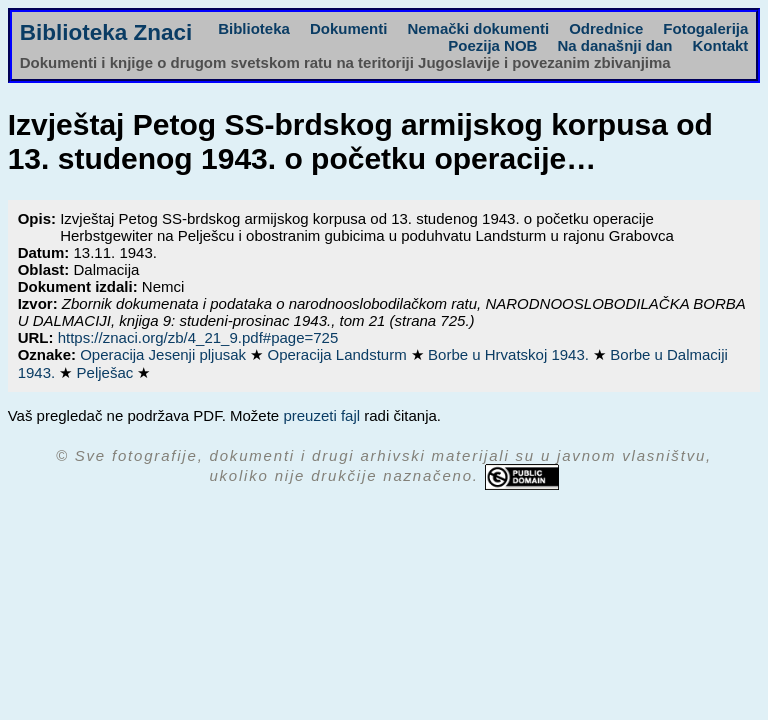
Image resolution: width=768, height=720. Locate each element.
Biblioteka (254, 28)
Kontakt (720, 45)
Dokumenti (349, 28)
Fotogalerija (705, 28)
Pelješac (107, 372)
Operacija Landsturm (338, 354)
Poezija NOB (492, 45)
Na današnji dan (614, 45)
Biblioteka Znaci (106, 32)
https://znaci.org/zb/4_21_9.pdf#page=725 (198, 337)
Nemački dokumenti (478, 28)
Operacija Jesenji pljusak (165, 354)
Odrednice (606, 28)
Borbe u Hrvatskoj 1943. (510, 354)
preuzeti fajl (321, 415)
